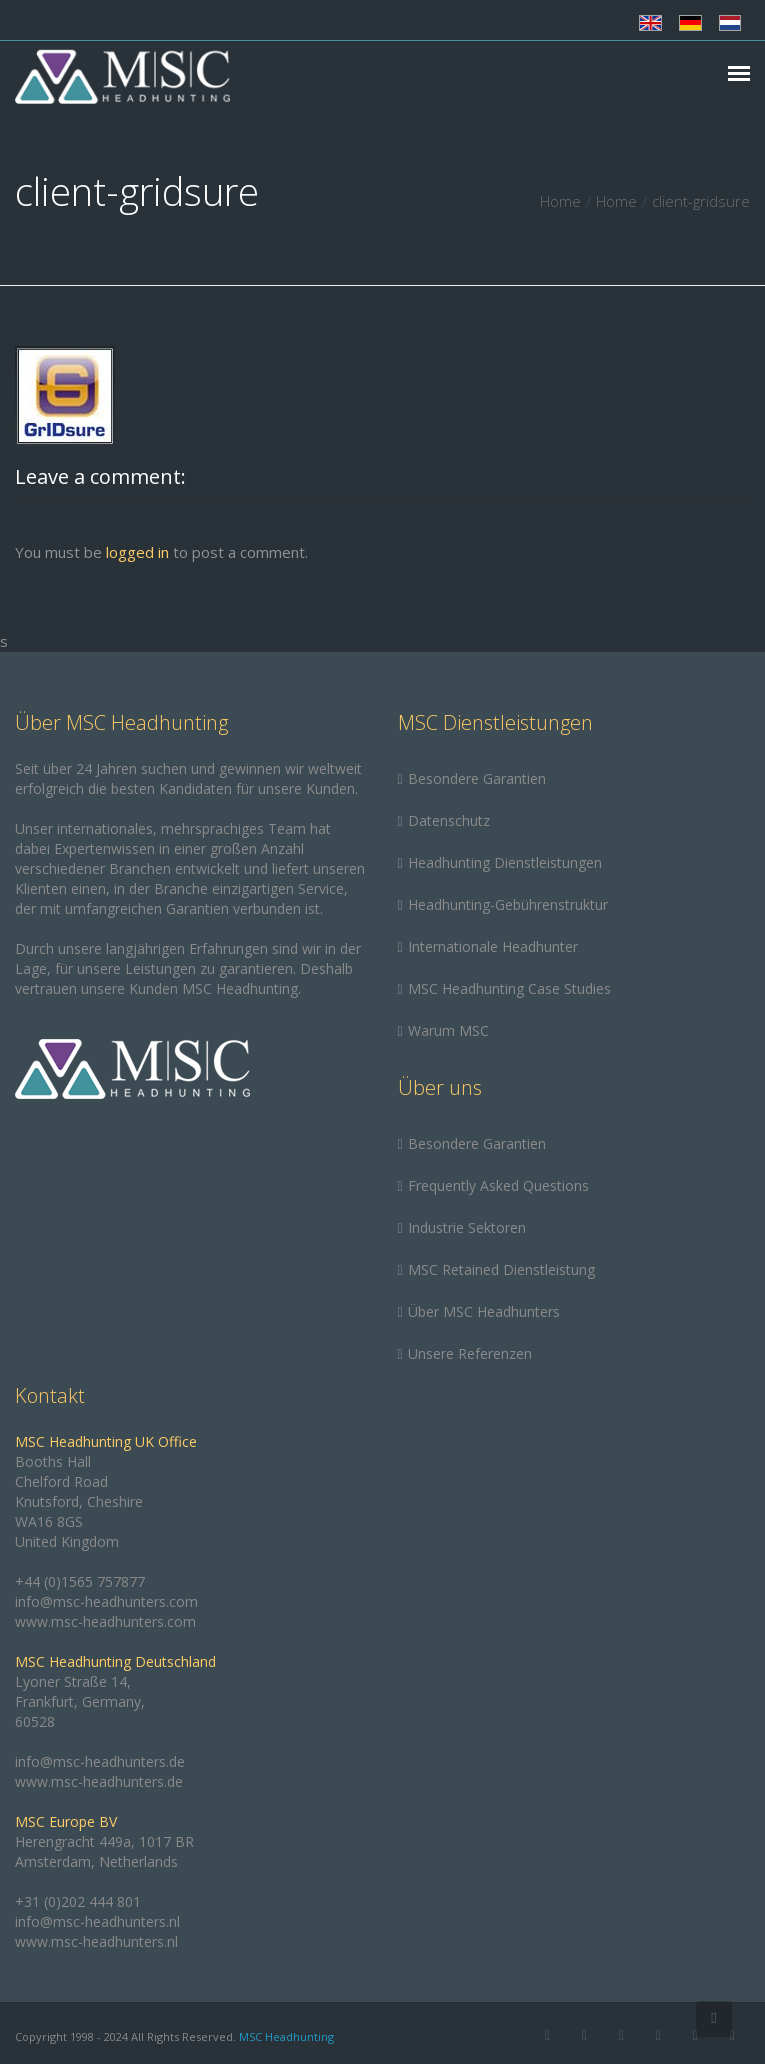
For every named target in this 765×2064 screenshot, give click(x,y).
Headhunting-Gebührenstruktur (508, 904)
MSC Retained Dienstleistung (501, 1269)
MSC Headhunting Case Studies (509, 988)
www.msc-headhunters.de (99, 1781)
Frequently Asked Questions (498, 1185)
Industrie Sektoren (467, 1227)
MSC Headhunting (286, 2036)
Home (560, 201)
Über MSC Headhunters (484, 1311)
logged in (137, 552)
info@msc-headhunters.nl (97, 1921)
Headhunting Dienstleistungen (505, 862)
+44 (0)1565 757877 (80, 1581)
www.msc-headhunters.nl (96, 1941)
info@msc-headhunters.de (100, 1761)
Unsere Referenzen (470, 1353)
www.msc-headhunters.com (105, 1621)
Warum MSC (448, 1030)
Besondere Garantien (477, 778)
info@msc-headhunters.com (106, 1601)
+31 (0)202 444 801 (78, 1901)
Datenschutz (449, 820)
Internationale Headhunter (493, 946)
